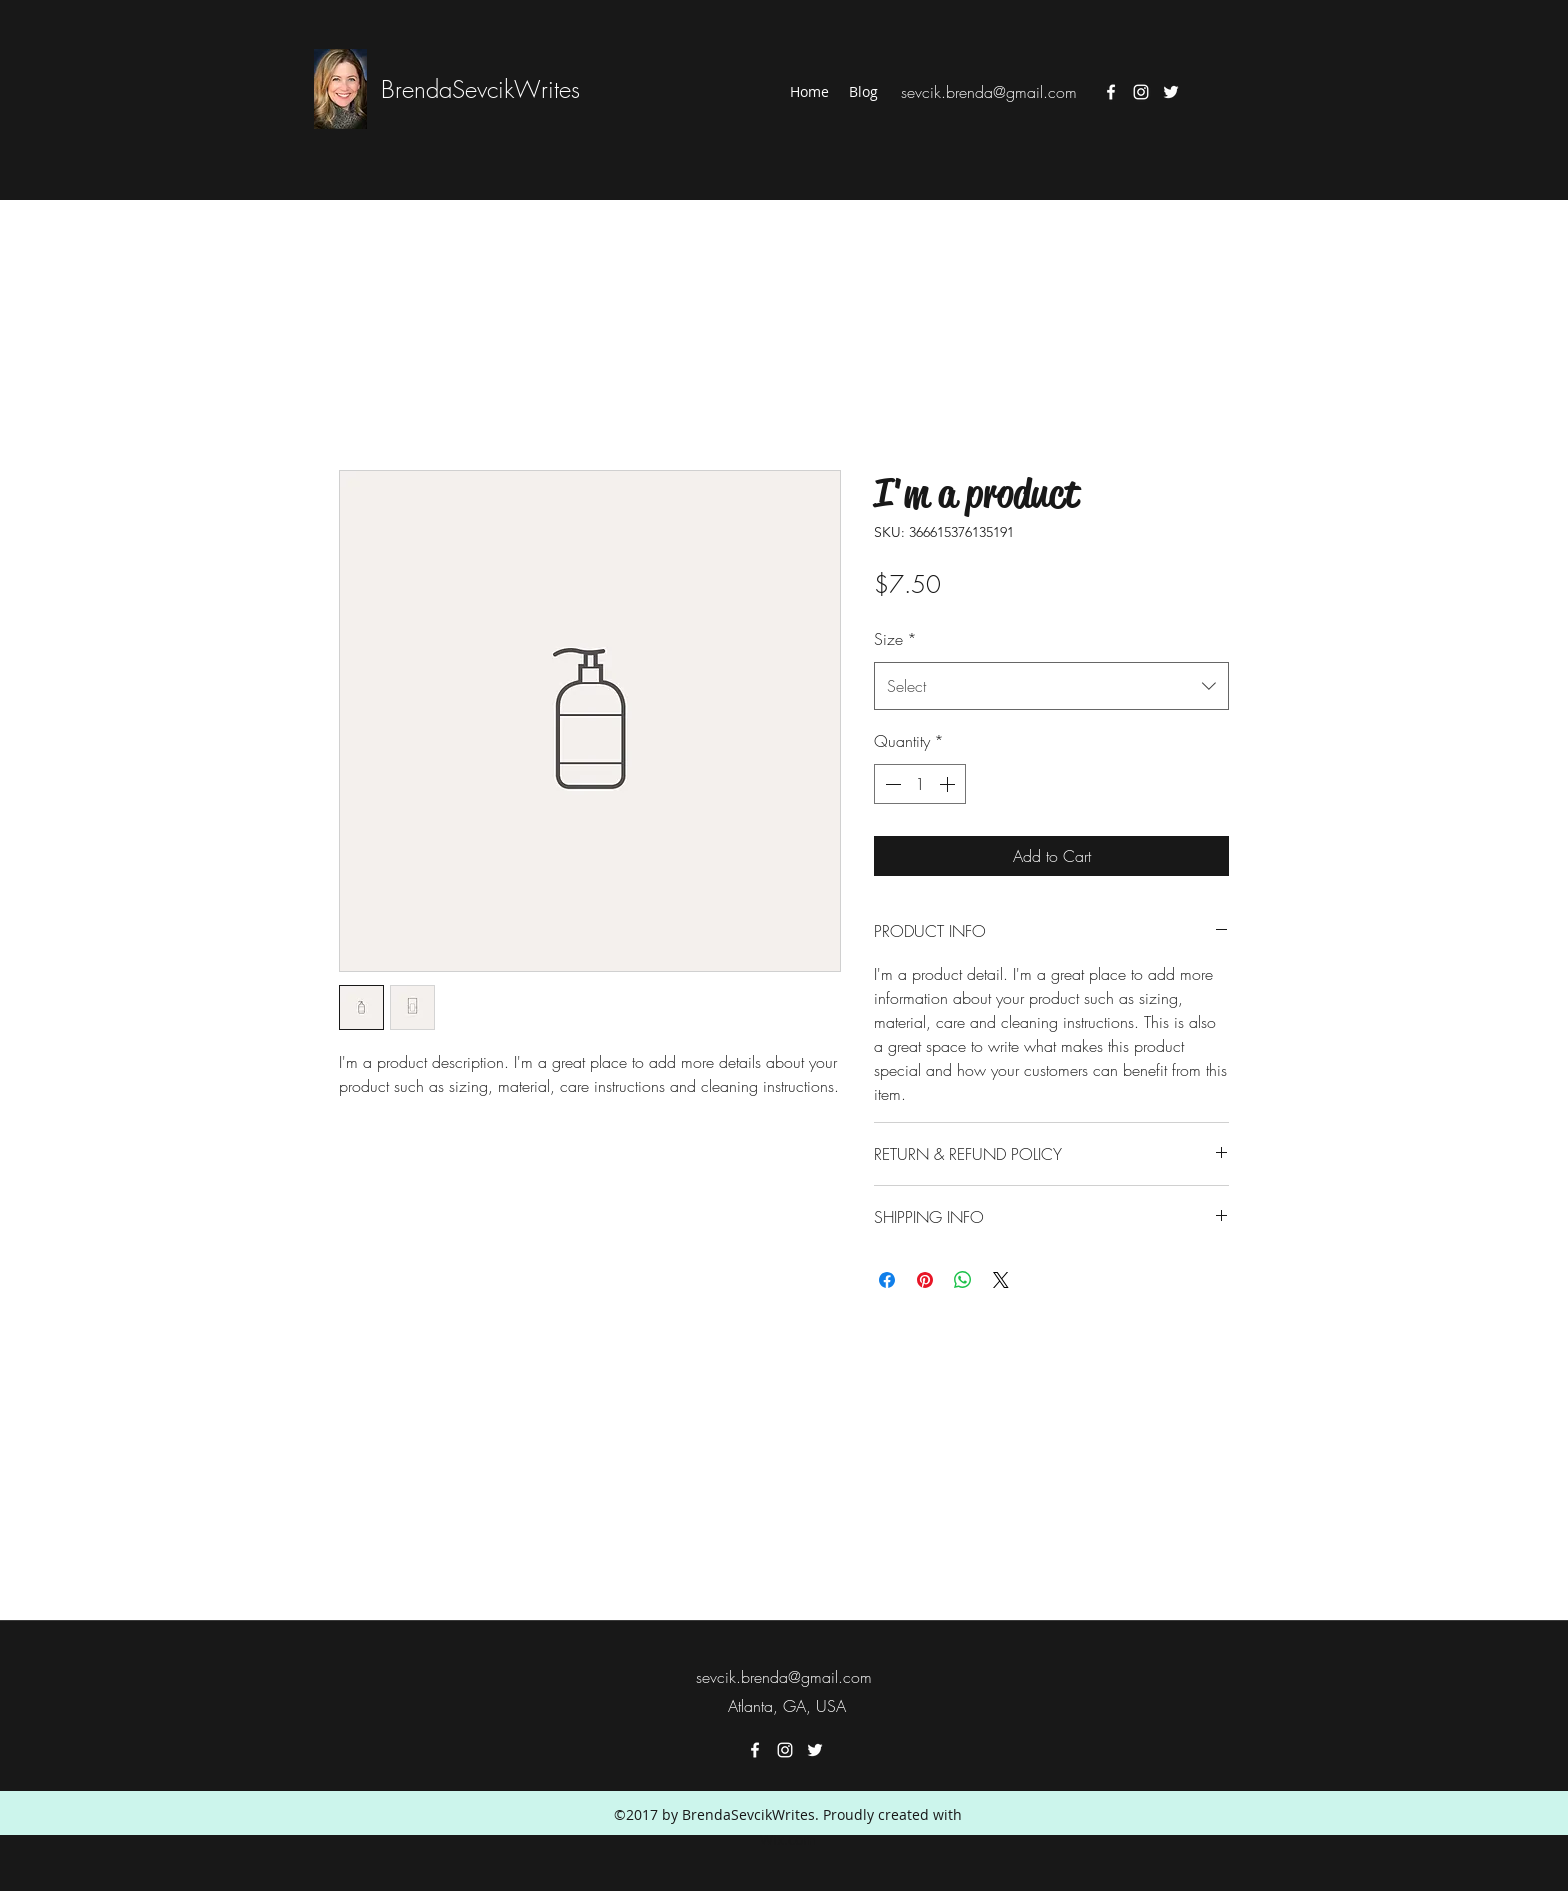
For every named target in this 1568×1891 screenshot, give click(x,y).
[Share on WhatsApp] (963, 1280)
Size (895, 639)
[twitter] (1171, 92)
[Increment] (949, 784)
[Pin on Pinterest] (925, 1280)
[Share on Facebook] (887, 1280)
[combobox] (1051, 686)
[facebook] (1111, 92)
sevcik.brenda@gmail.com (989, 92)
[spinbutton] (920, 784)
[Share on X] (1001, 1280)
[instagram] (1141, 92)
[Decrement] (891, 784)
